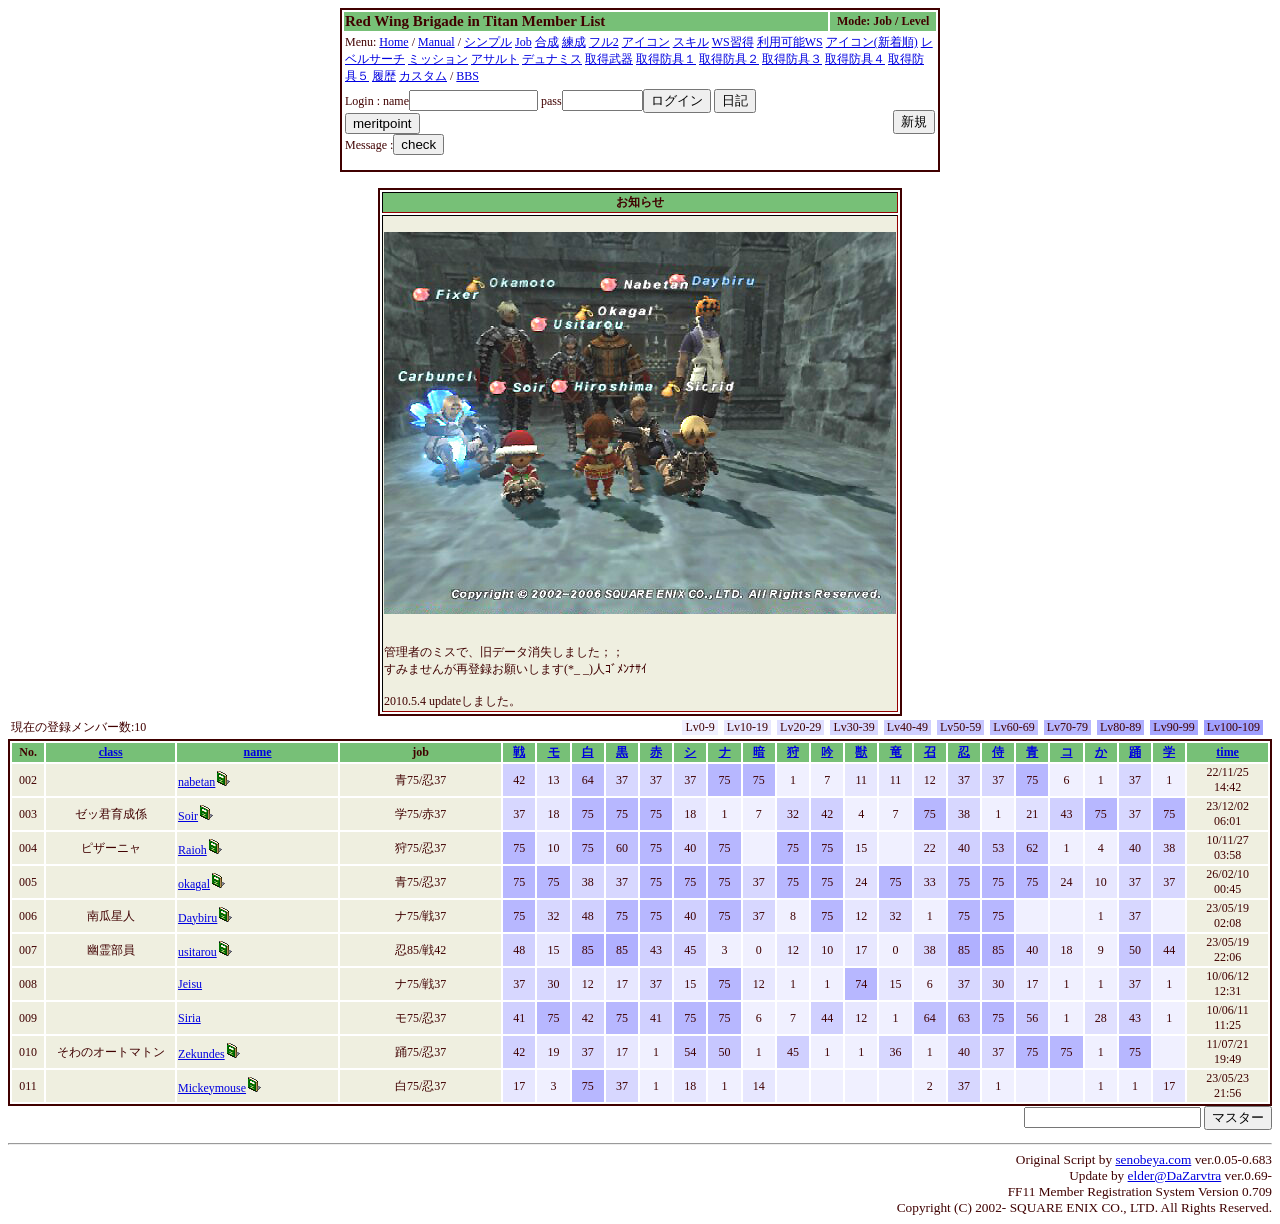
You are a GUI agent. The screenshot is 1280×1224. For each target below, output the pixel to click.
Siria (189, 1018)
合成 (547, 42)
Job (523, 42)
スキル (691, 42)
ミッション (438, 59)
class (111, 752)
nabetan (196, 782)
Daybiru (197, 918)
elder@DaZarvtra (1175, 1175)
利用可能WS (790, 42)
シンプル (488, 42)
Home (393, 42)
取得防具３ (792, 59)
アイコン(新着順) (872, 42)
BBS (467, 76)
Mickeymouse (212, 1088)
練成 (574, 42)
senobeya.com (1153, 1159)
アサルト (495, 59)
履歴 (384, 76)
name (258, 752)
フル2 (604, 42)
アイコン (646, 42)
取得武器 (609, 59)
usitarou (197, 952)
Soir (188, 816)
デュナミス (552, 59)
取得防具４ (855, 59)
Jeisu (190, 984)
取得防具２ (729, 59)
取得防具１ (666, 59)
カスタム (423, 76)
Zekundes (201, 1054)
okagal (194, 884)
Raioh (192, 850)
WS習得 (733, 42)
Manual (436, 42)
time (1227, 752)
